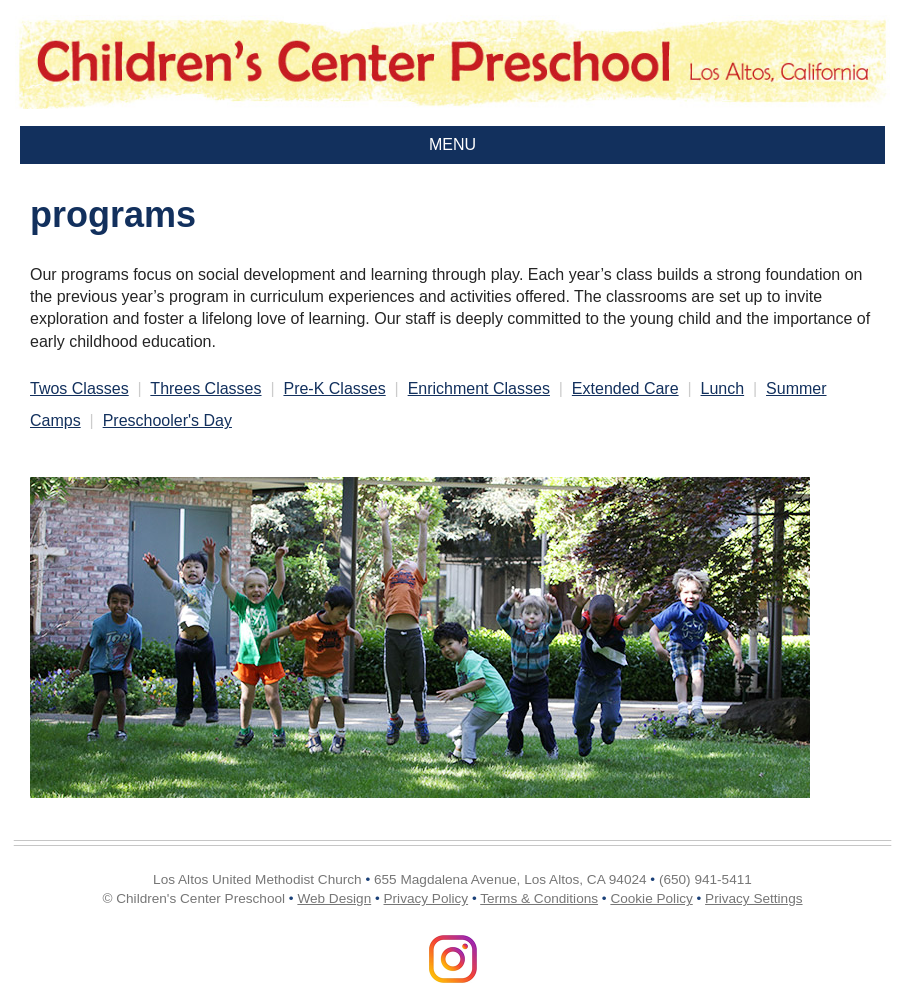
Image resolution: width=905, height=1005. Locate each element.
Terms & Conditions (539, 898)
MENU (452, 144)
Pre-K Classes (334, 388)
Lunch (723, 388)
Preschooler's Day (167, 420)
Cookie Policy (651, 898)
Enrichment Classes (479, 388)
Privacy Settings (753, 898)
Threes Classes (205, 388)
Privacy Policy (426, 898)
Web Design (334, 898)
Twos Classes (79, 388)
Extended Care (625, 388)
